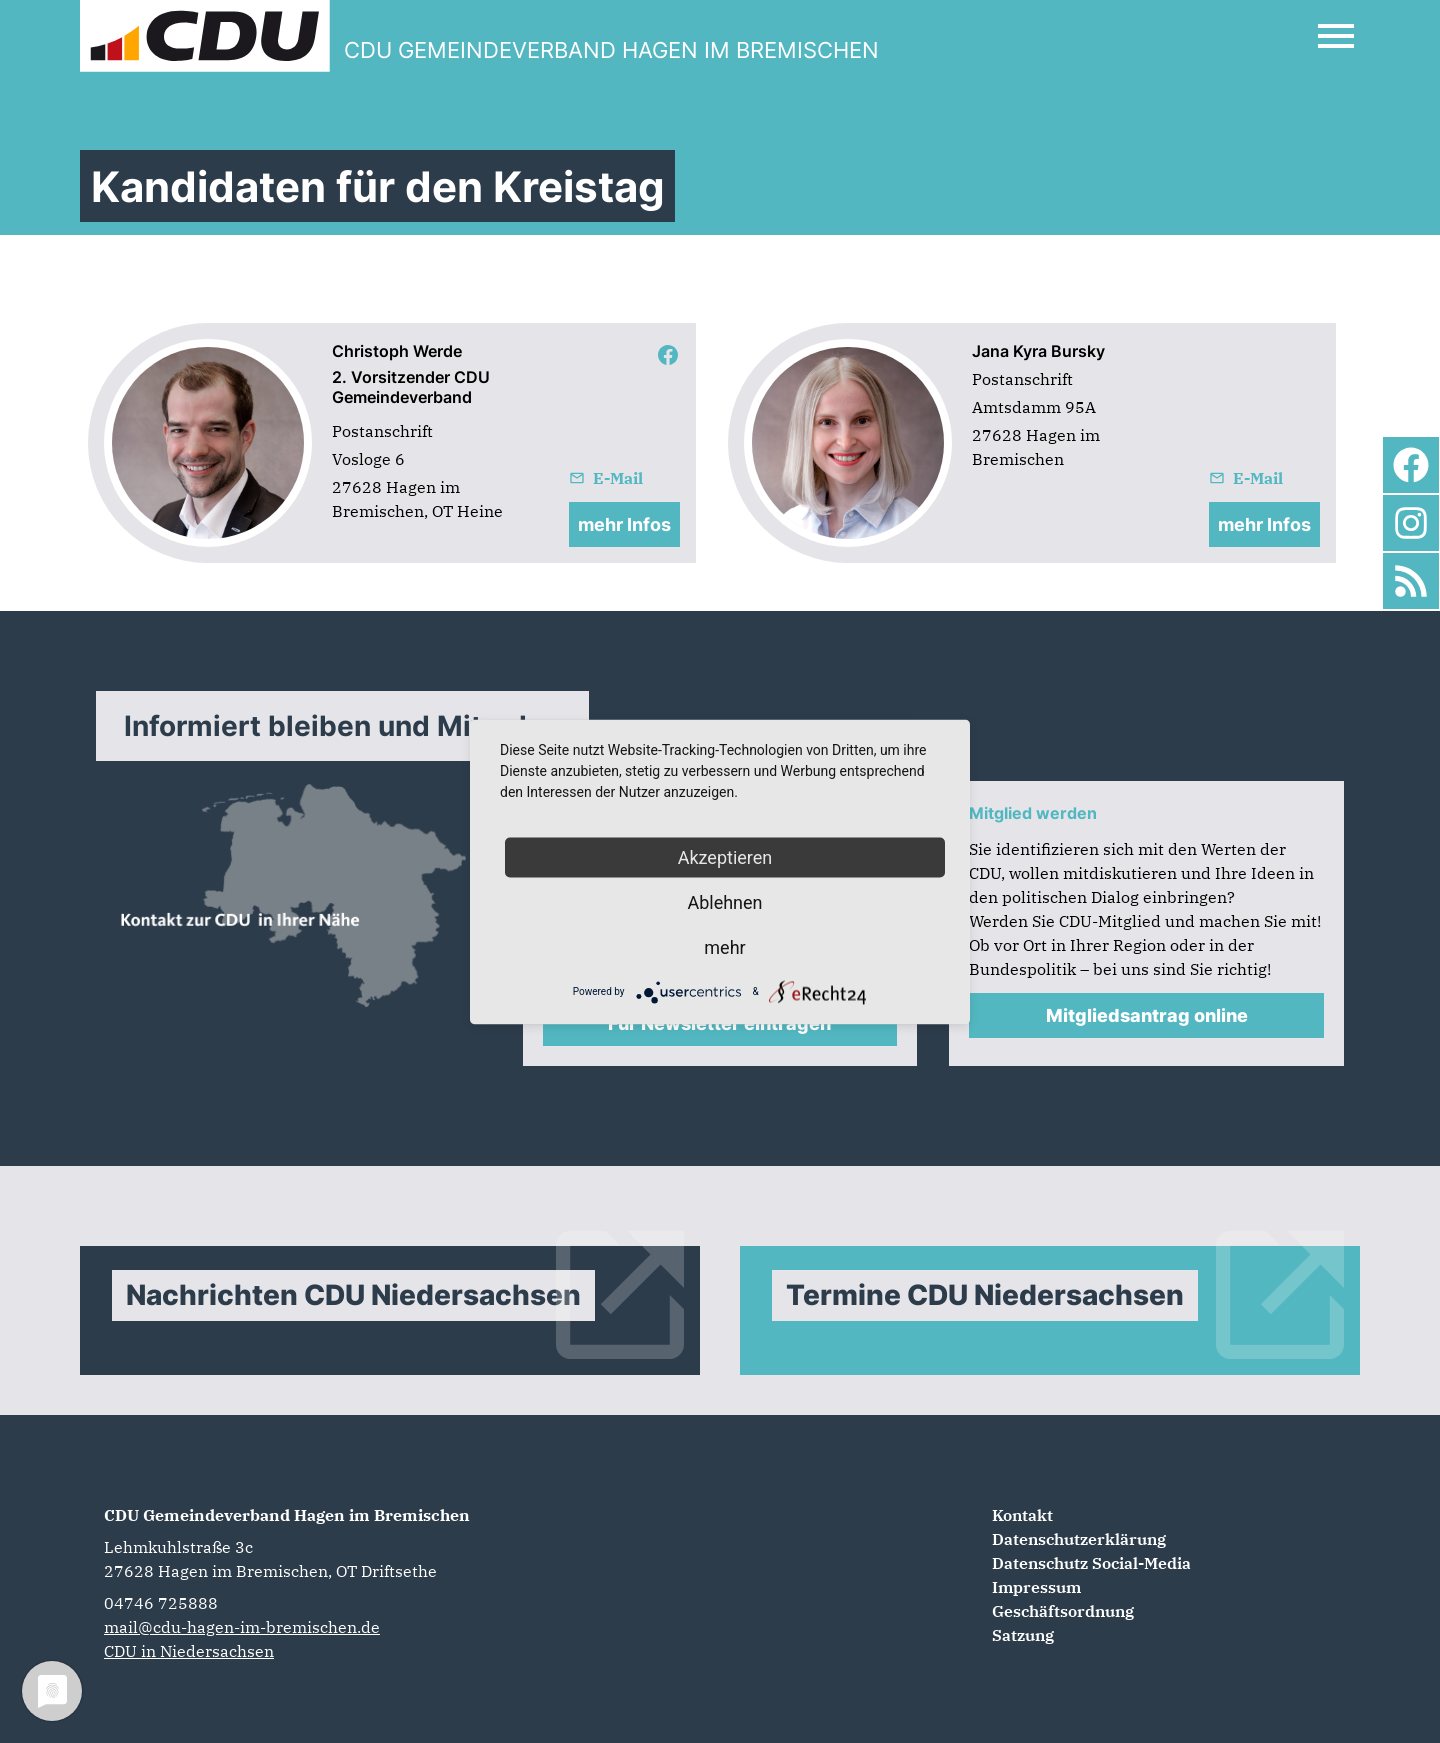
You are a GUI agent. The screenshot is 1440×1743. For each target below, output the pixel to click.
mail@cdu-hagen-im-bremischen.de (242, 1627)
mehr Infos (624, 524)
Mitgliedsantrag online (1147, 1015)
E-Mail (606, 478)
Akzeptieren (725, 856)
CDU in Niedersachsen (189, 1651)
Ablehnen (724, 901)
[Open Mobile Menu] (1336, 36)
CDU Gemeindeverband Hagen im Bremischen (287, 1515)
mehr (724, 946)
